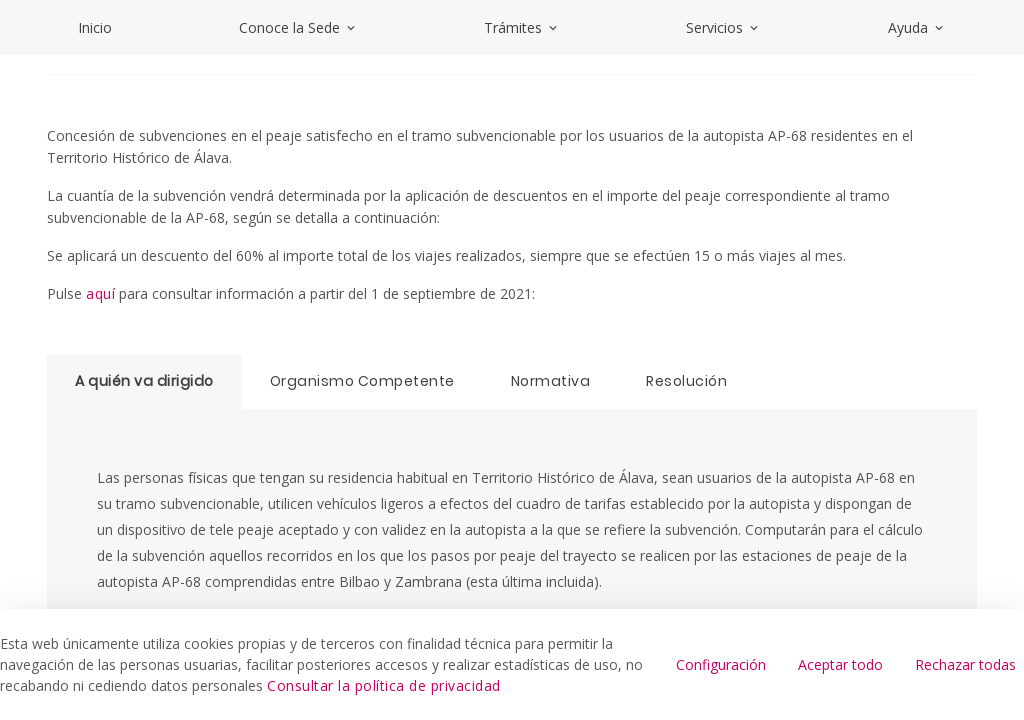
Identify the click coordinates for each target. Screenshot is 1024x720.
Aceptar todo (840, 664)
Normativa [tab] (551, 381)
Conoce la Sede (298, 27)
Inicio (95, 27)
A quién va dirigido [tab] (144, 381)
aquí (100, 293)
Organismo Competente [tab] (362, 381)
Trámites (522, 27)
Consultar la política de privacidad (384, 685)
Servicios (723, 27)
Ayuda (917, 27)
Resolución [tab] (686, 381)
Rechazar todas (965, 664)
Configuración (721, 664)
